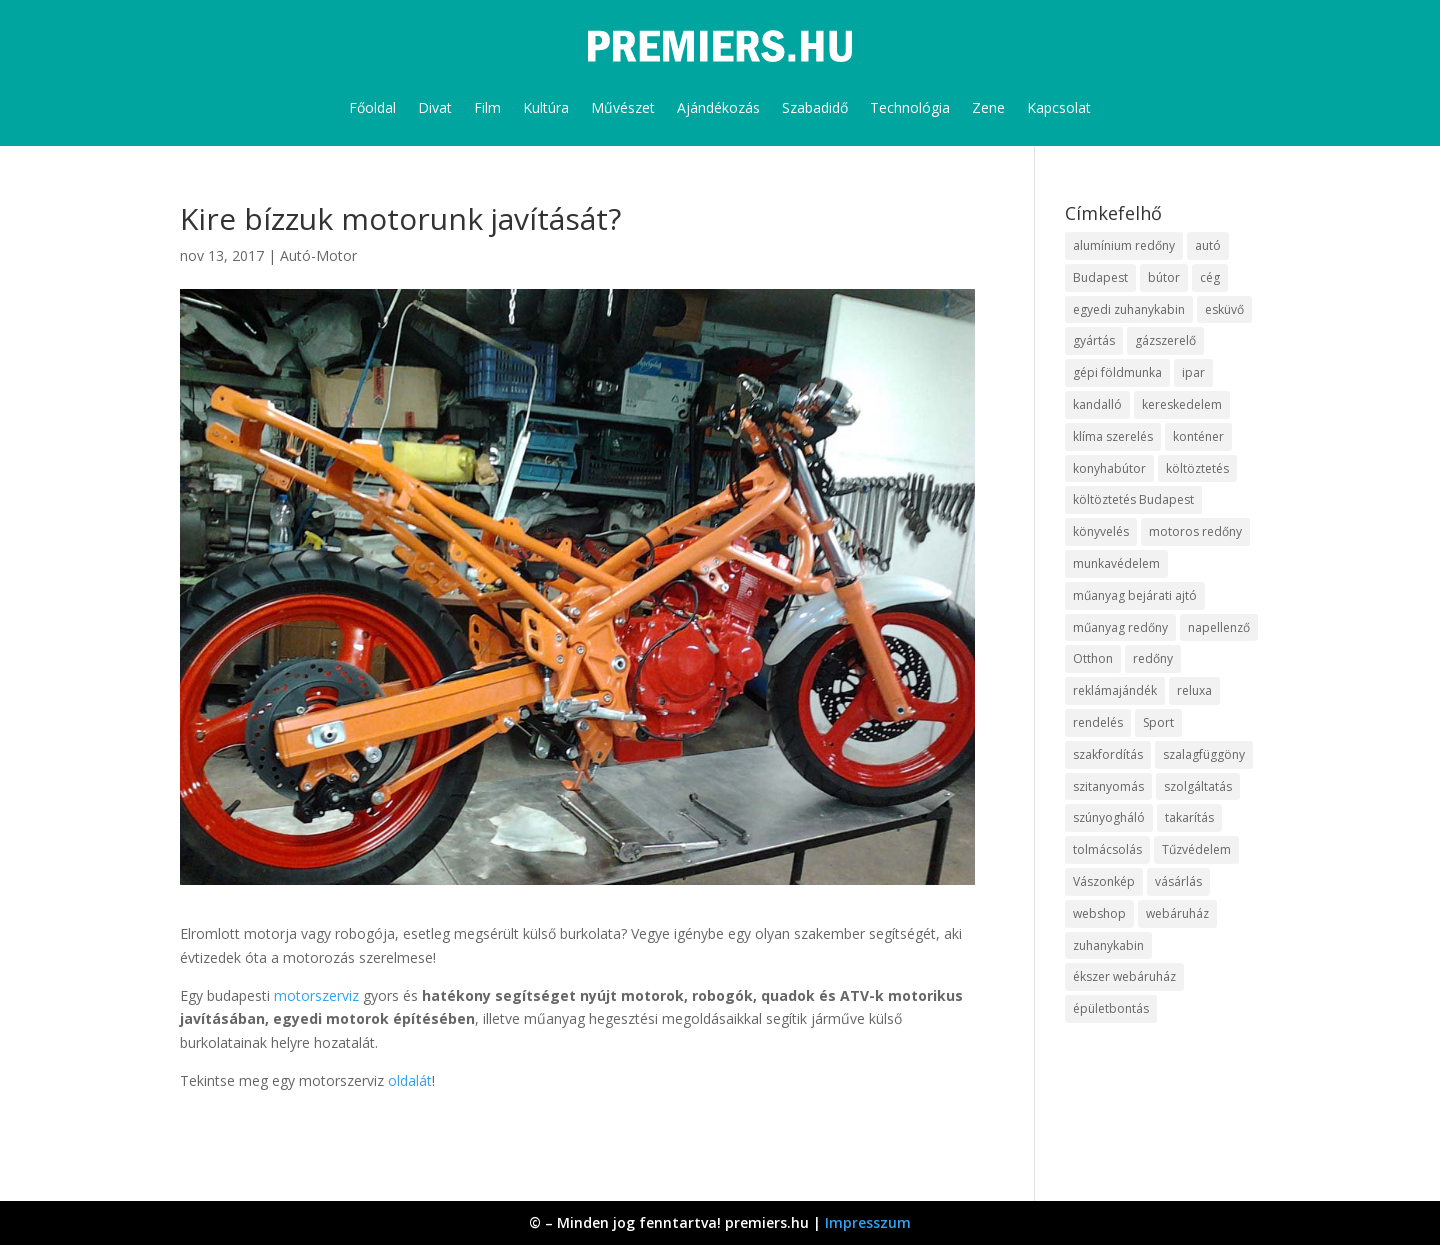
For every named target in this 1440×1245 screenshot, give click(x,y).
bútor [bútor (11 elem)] (1164, 277)
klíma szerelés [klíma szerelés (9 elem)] (1113, 436)
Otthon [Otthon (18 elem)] (1093, 658)
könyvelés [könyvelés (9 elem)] (1101, 531)
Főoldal (372, 107)
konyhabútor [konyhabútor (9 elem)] (1109, 468)
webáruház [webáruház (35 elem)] (1177, 913)
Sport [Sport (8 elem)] (1158, 722)
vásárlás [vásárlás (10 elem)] (1178, 881)
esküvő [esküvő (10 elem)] (1224, 309)
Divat (435, 107)
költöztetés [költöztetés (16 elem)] (1197, 468)
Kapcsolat (1059, 107)
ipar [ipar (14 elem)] (1193, 372)
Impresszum (868, 1222)
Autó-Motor (318, 255)
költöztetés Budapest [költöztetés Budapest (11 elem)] (1133, 499)
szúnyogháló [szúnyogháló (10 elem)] (1109, 817)
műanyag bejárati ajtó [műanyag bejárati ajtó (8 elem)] (1135, 595)
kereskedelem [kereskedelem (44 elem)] (1182, 404)
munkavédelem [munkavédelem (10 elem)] (1116, 563)
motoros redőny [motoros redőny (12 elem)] (1195, 531)
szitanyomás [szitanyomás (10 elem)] (1108, 786)
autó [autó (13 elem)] (1208, 245)
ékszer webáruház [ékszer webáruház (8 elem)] (1124, 976)
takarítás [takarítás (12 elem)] (1189, 817)
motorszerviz (318, 995)
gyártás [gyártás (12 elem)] (1094, 340)
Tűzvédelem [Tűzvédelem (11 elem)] (1196, 849)
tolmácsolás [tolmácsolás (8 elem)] (1107, 849)
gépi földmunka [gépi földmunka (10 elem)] (1117, 372)
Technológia (910, 107)
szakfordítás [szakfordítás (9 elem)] (1108, 754)
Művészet (623, 107)
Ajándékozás (718, 107)
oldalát (410, 1080)
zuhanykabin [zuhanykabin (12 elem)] (1108, 945)
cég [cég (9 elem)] (1210, 277)
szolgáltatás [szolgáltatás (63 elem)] (1198, 786)
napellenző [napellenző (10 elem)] (1219, 627)
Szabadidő (815, 107)
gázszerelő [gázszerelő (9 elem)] (1165, 340)
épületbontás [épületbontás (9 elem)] (1111, 1008)
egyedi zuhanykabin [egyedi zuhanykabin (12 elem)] (1129, 309)
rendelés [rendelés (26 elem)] (1098, 722)
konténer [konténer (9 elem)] (1198, 436)
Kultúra (546, 107)
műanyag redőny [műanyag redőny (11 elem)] (1120, 627)
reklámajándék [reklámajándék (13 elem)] (1115, 690)
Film (487, 107)
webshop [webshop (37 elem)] (1099, 913)
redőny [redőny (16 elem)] (1153, 658)
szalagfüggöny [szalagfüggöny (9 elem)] (1204, 754)
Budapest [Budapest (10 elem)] (1100, 277)
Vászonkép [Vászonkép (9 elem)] (1104, 881)
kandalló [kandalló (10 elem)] (1097, 404)
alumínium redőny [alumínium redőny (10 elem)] (1124, 245)
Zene (988, 107)
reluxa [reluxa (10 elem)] (1194, 690)
